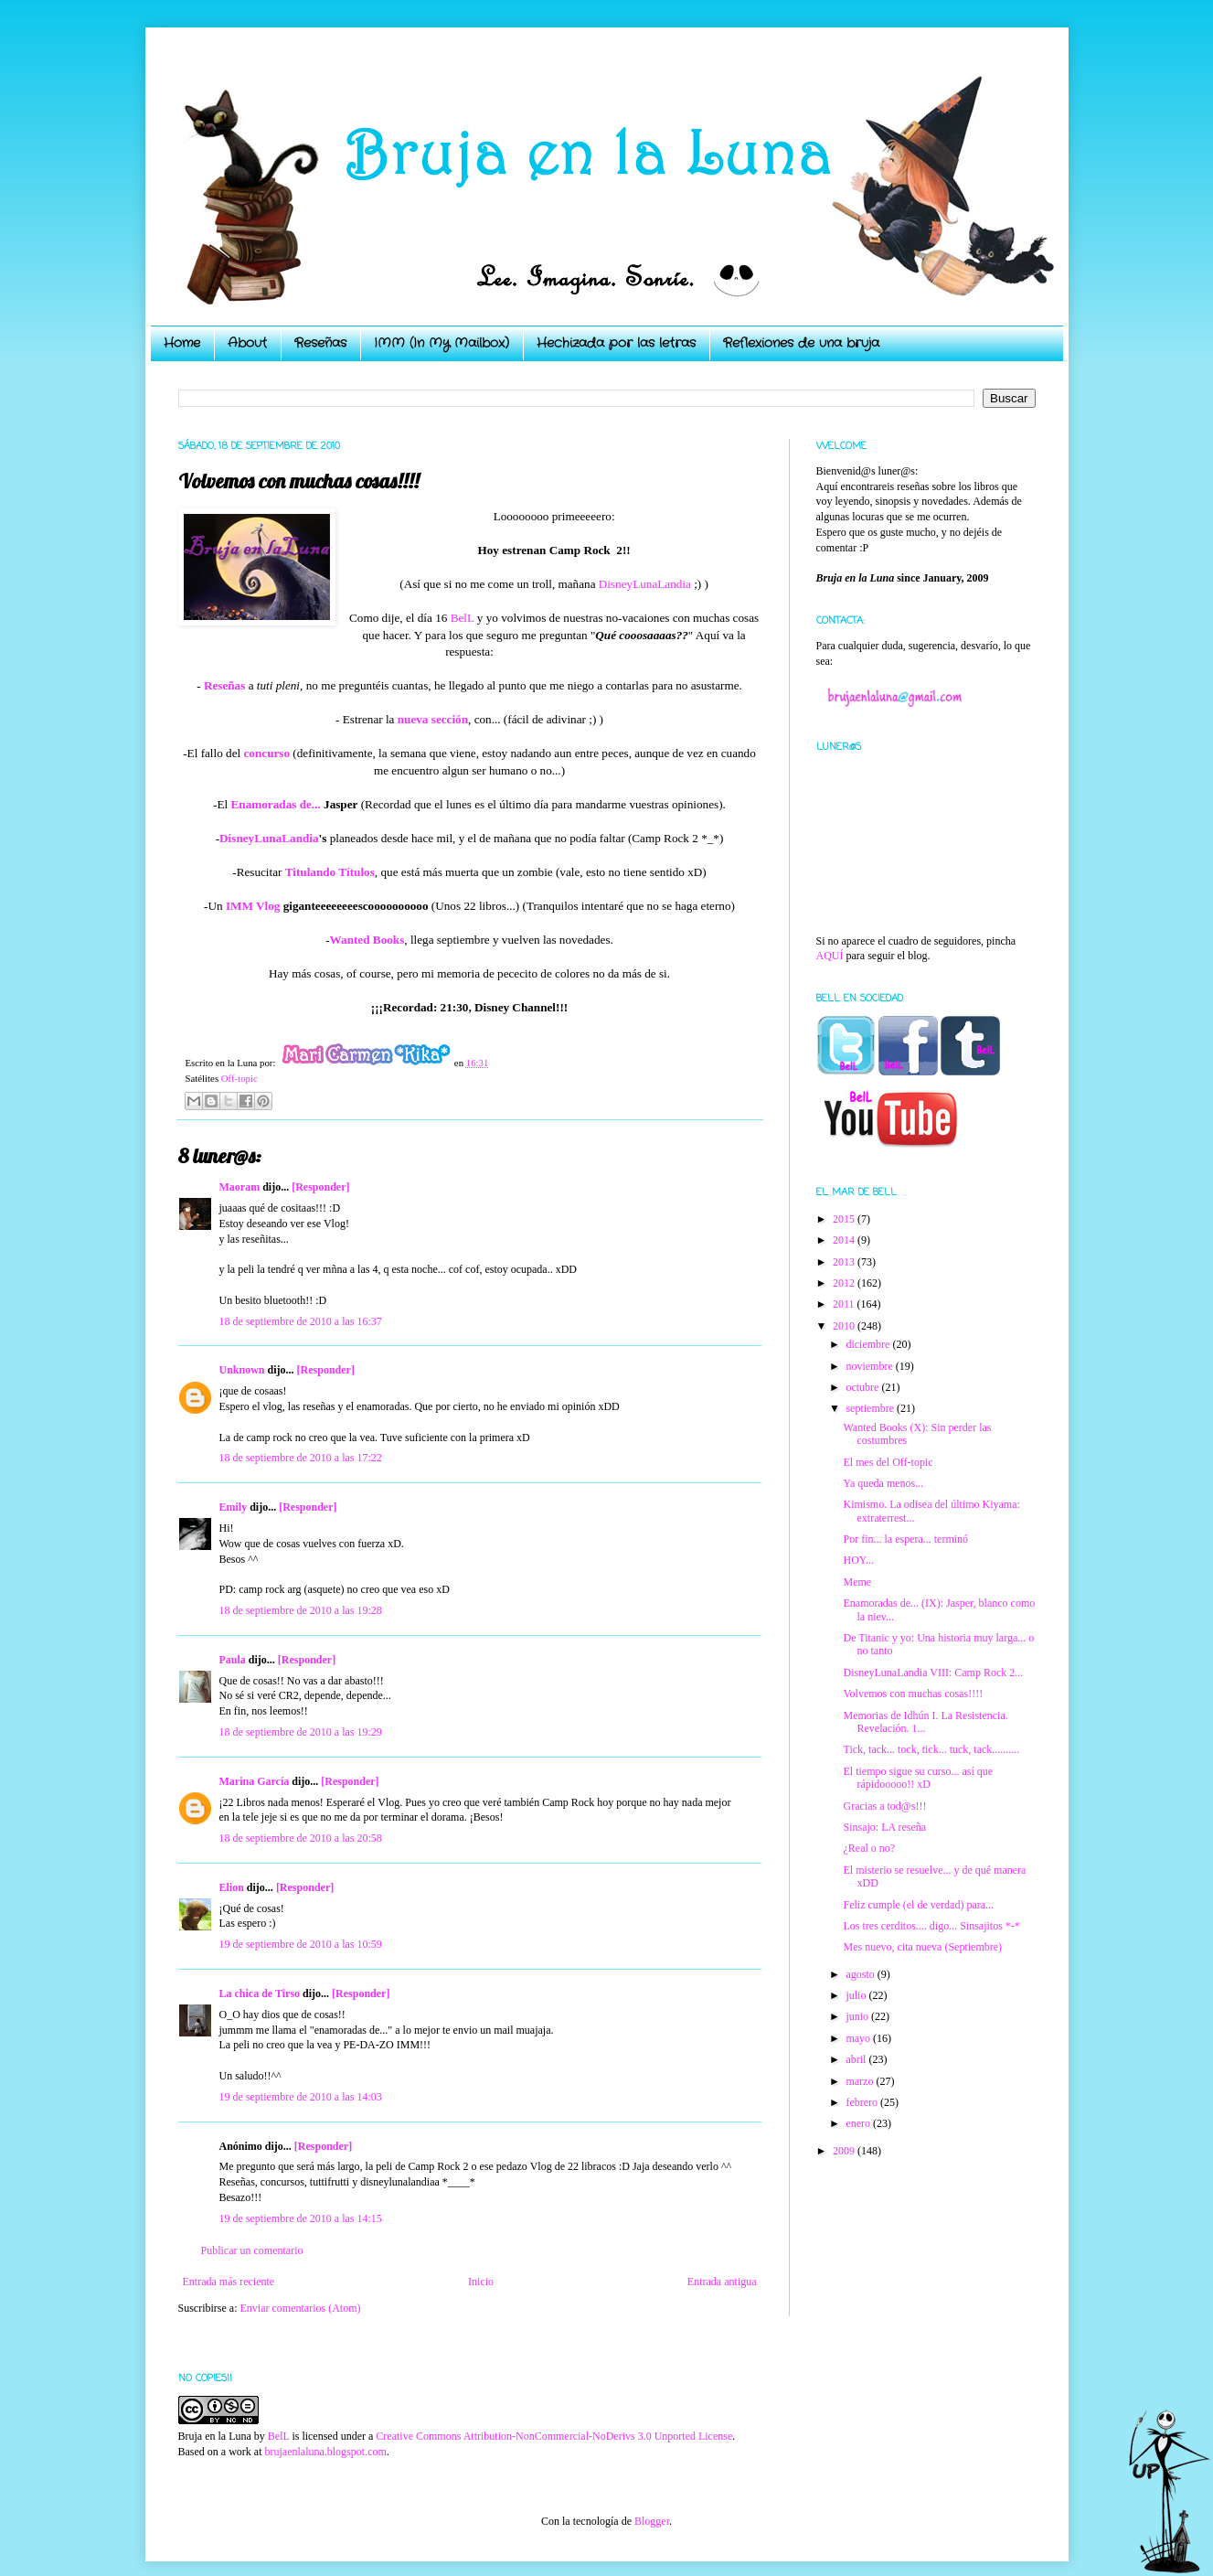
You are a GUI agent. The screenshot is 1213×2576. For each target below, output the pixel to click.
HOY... (858, 1560)
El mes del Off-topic (887, 1462)
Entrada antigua (722, 2281)
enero (859, 2123)
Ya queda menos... (883, 1483)
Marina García (254, 1781)
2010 (845, 1326)
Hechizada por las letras (616, 343)
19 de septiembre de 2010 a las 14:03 (300, 2096)
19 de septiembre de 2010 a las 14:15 (300, 2218)
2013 (845, 1262)
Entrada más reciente (229, 2281)
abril (857, 2059)
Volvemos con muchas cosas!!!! (913, 1693)
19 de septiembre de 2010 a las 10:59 (300, 1944)
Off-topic (239, 1078)
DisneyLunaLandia (645, 584)
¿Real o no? (869, 1848)
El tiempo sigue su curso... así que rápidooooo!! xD (918, 1777)
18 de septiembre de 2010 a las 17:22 (300, 1457)
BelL (462, 618)
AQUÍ (830, 955)
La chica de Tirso (260, 1993)
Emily (233, 1507)
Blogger (651, 2521)
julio (857, 1995)
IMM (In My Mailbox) (441, 343)
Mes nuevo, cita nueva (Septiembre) (922, 1946)
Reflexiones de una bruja (801, 343)
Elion (231, 1887)
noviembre (870, 1366)
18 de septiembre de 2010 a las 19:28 (300, 1610)
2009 (845, 2150)
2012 (845, 1283)
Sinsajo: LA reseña (884, 1827)
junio (858, 2016)
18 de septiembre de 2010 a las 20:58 (300, 1838)
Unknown (242, 1369)
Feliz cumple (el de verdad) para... (918, 1904)
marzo (861, 2081)
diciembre (869, 1344)
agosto (861, 1974)
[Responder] (320, 1187)
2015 (845, 1219)
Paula (232, 1659)
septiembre (871, 1408)
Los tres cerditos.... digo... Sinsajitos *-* (931, 1925)
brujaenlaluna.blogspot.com (325, 2451)
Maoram (240, 1187)
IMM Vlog (253, 906)
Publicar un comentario (252, 2250)
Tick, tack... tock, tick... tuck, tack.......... (931, 1749)
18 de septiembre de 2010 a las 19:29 (300, 1732)
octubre (863, 1387)
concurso (267, 753)
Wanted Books (367, 939)
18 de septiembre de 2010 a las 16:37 (300, 1321)
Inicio (481, 2281)
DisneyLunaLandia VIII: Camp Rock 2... (933, 1672)
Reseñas (320, 343)
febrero (863, 2102)
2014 (845, 1240)
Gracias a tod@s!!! (884, 1806)
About (247, 343)
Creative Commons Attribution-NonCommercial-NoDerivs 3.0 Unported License (554, 2436)
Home (182, 343)
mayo (859, 2038)
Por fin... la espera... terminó (905, 1539)
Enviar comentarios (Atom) (300, 2308)
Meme (857, 1582)
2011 (845, 1304)
